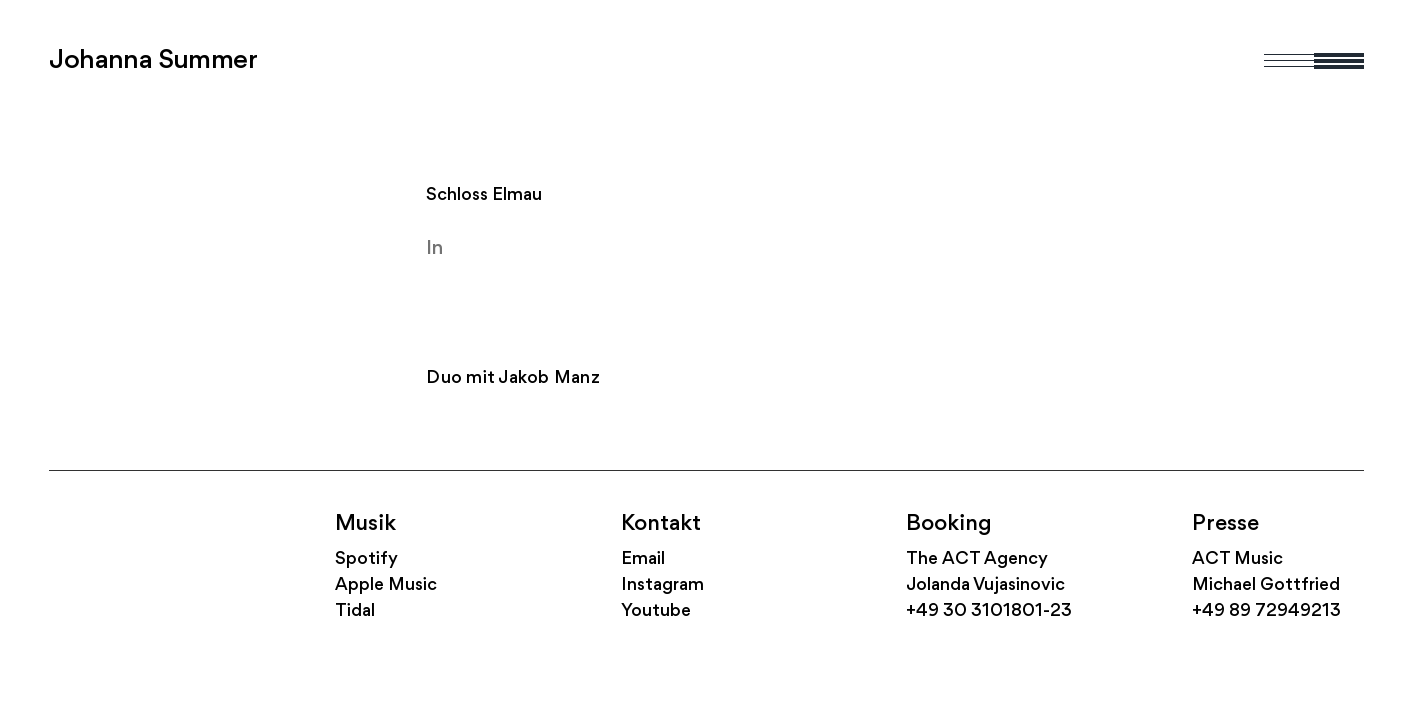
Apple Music (386, 585)
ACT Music (1237, 559)
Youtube (656, 611)
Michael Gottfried (1266, 585)
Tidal (355, 611)
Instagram (662, 585)
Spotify (366, 559)
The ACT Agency (977, 559)
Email (643, 559)
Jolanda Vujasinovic (985, 585)
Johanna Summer (153, 61)
